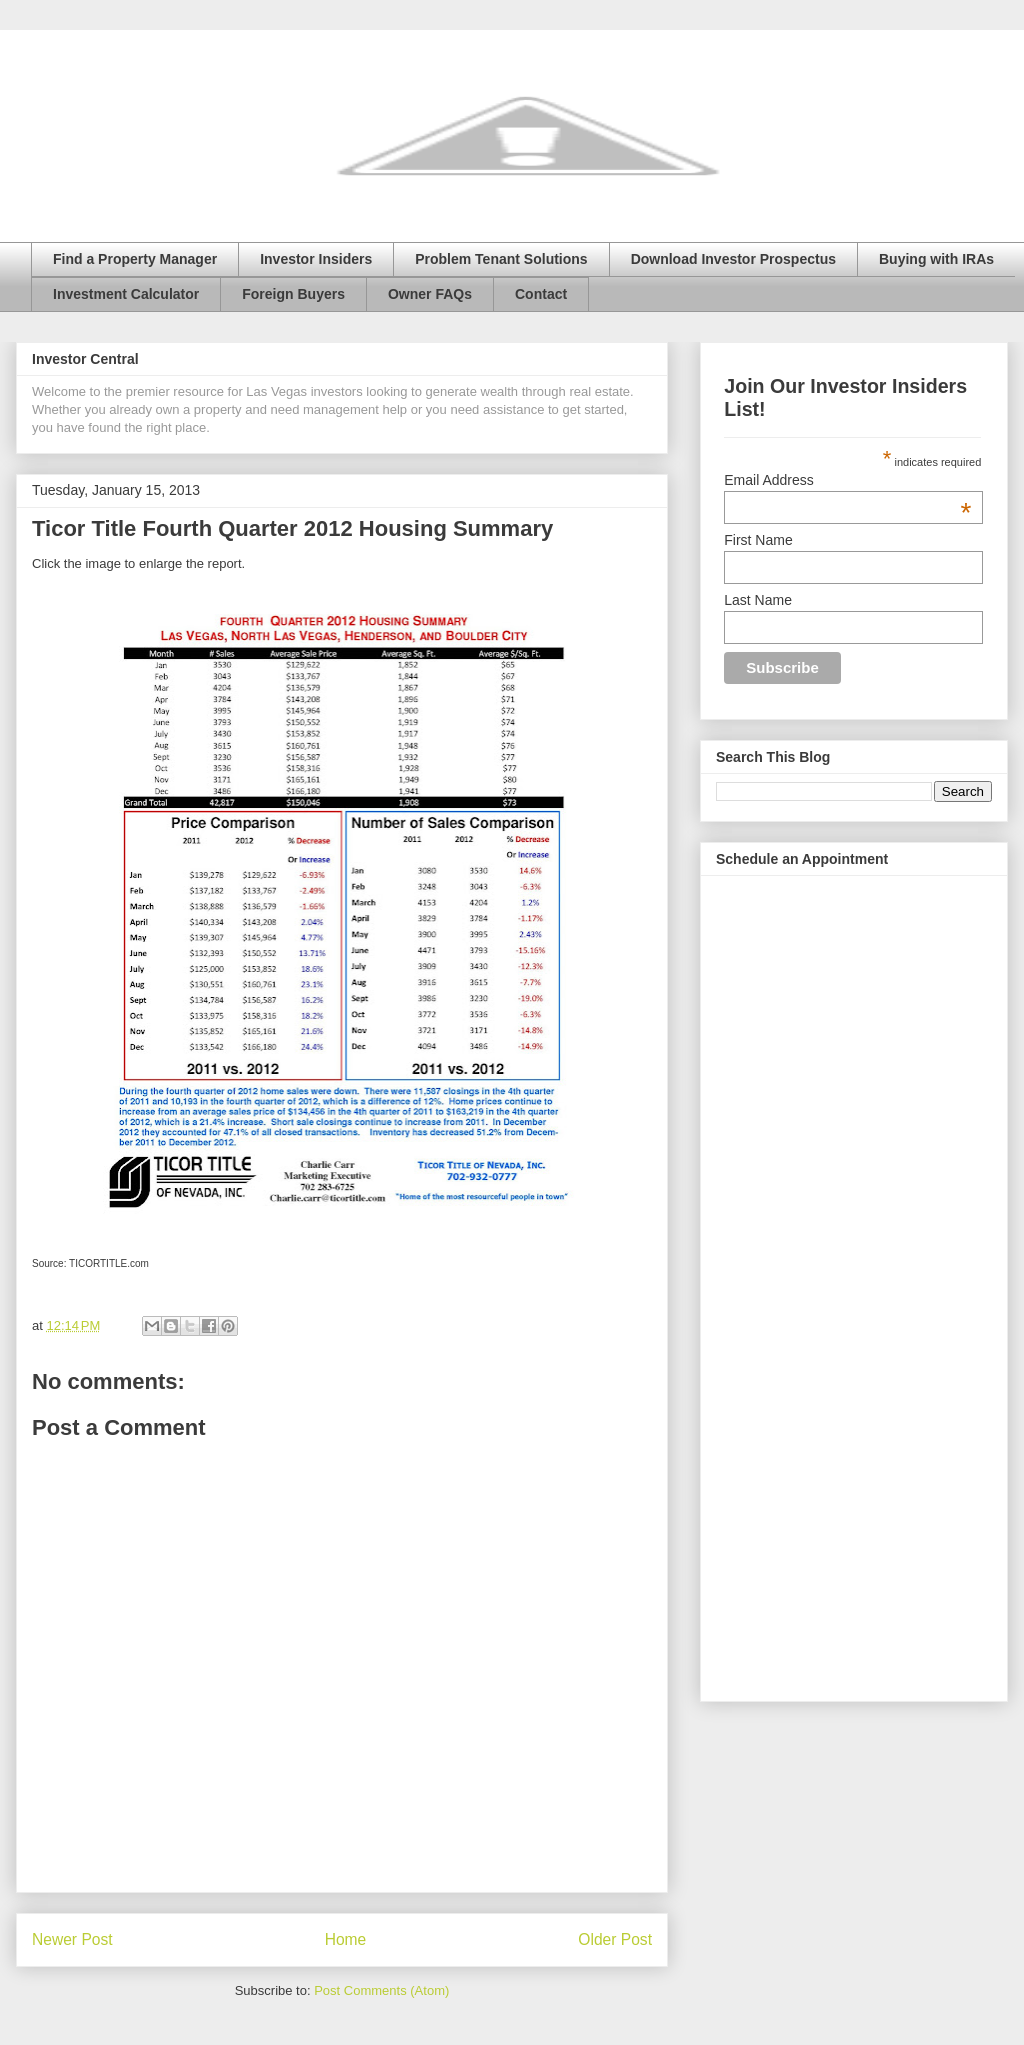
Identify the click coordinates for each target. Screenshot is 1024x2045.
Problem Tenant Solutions (501, 259)
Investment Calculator (126, 294)
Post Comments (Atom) (381, 1990)
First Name (758, 540)
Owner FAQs (430, 294)
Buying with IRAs (936, 259)
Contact (541, 294)
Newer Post (72, 1939)
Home (346, 1939)
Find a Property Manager (135, 259)
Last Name (758, 600)
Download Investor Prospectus (733, 259)
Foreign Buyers (293, 294)
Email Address (847, 480)
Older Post (615, 1939)
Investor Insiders (316, 259)
